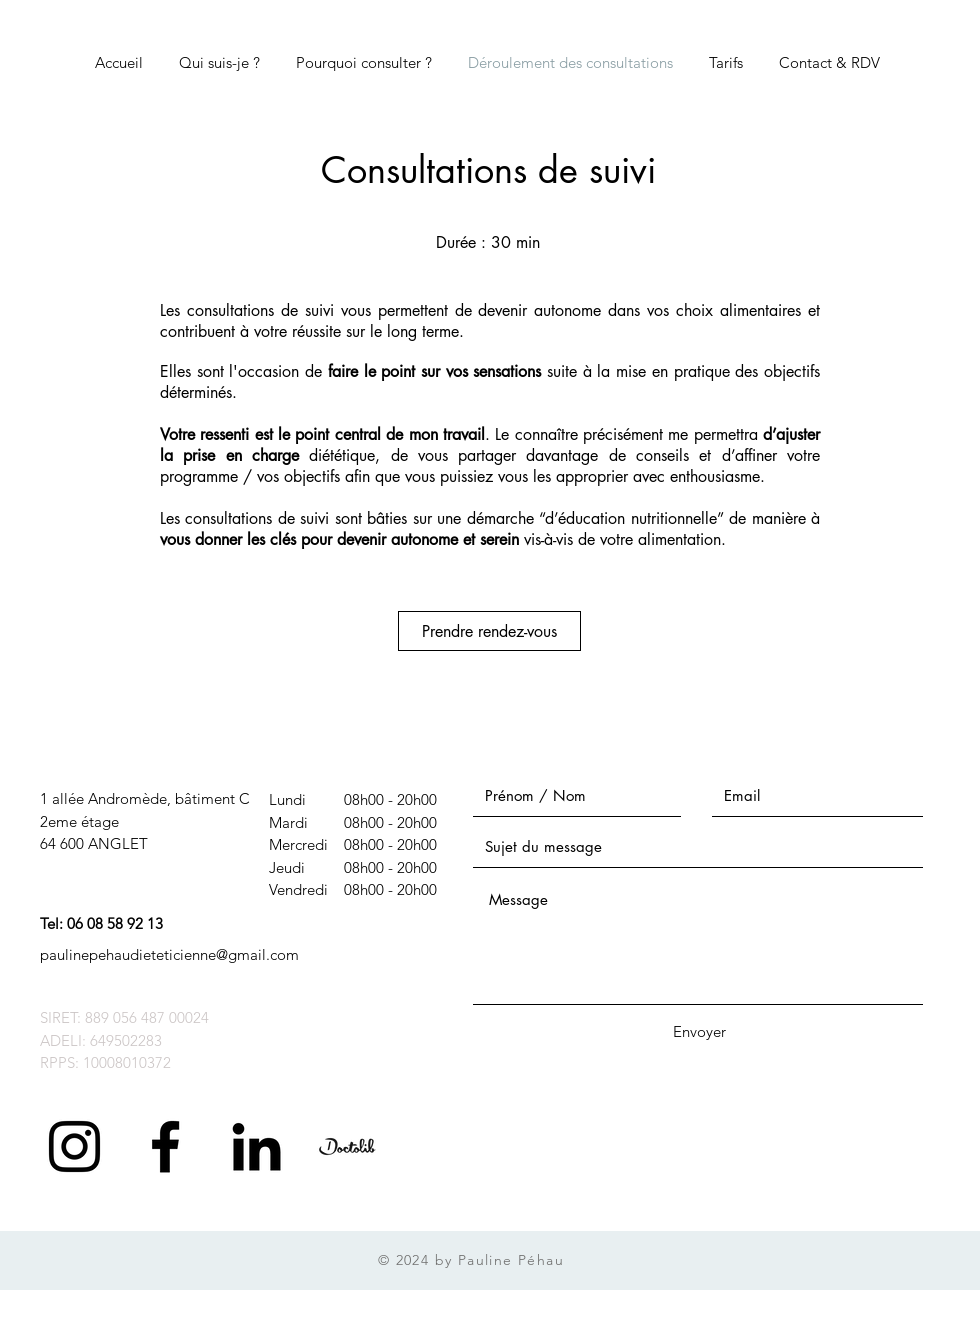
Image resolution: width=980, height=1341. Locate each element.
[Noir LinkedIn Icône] (256, 1146)
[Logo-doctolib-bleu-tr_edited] (347, 1146)
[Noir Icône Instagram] (74, 1146)
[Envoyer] (699, 1031)
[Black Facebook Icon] (165, 1146)
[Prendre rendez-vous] (489, 631)
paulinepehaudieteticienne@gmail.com (169, 954)
